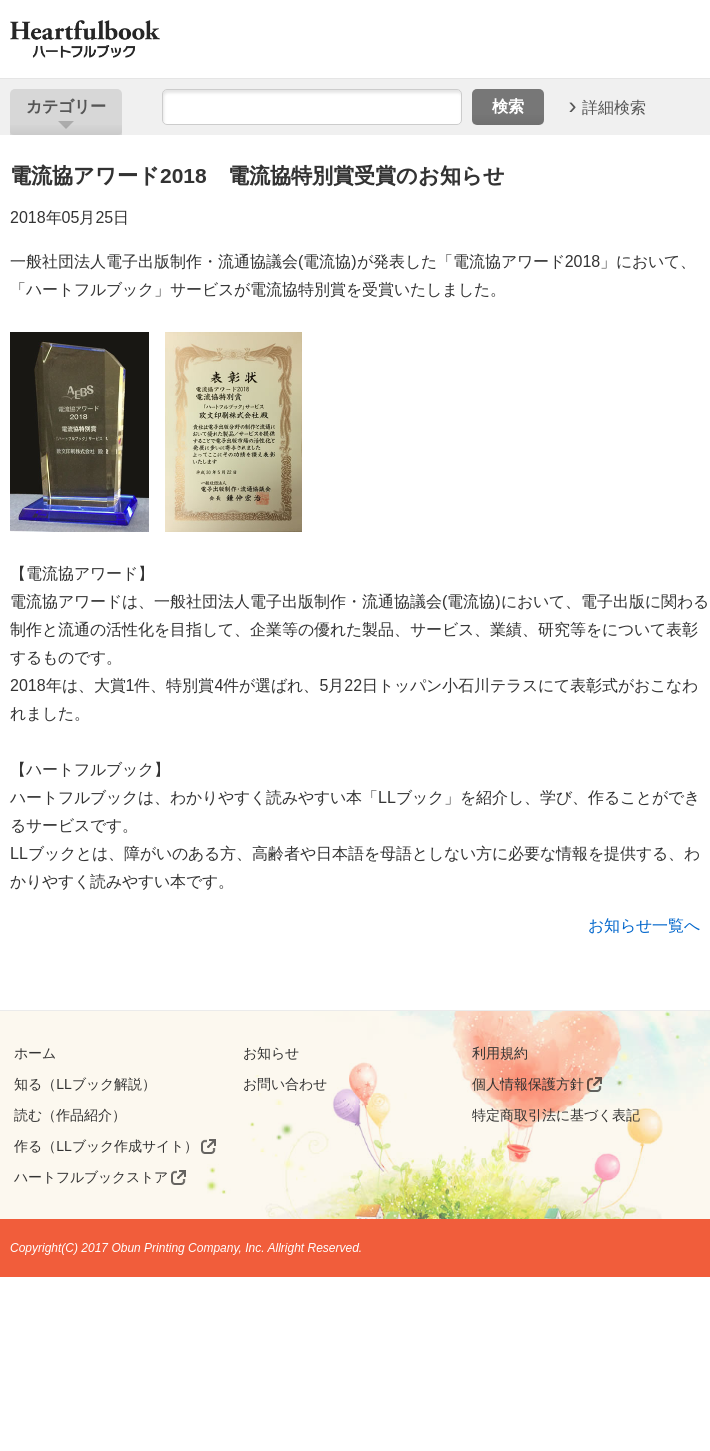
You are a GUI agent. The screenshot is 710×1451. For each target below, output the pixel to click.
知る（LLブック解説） (85, 1084)
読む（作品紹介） (70, 1115)
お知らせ (271, 1053)
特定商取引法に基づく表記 (556, 1115)
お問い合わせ (285, 1084)
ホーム (35, 1053)
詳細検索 (614, 106)
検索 (508, 106)
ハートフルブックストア (91, 1177)
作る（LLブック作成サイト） (106, 1146)
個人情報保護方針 (528, 1084)
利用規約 (500, 1053)
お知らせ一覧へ (644, 925)
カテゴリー (66, 106)
